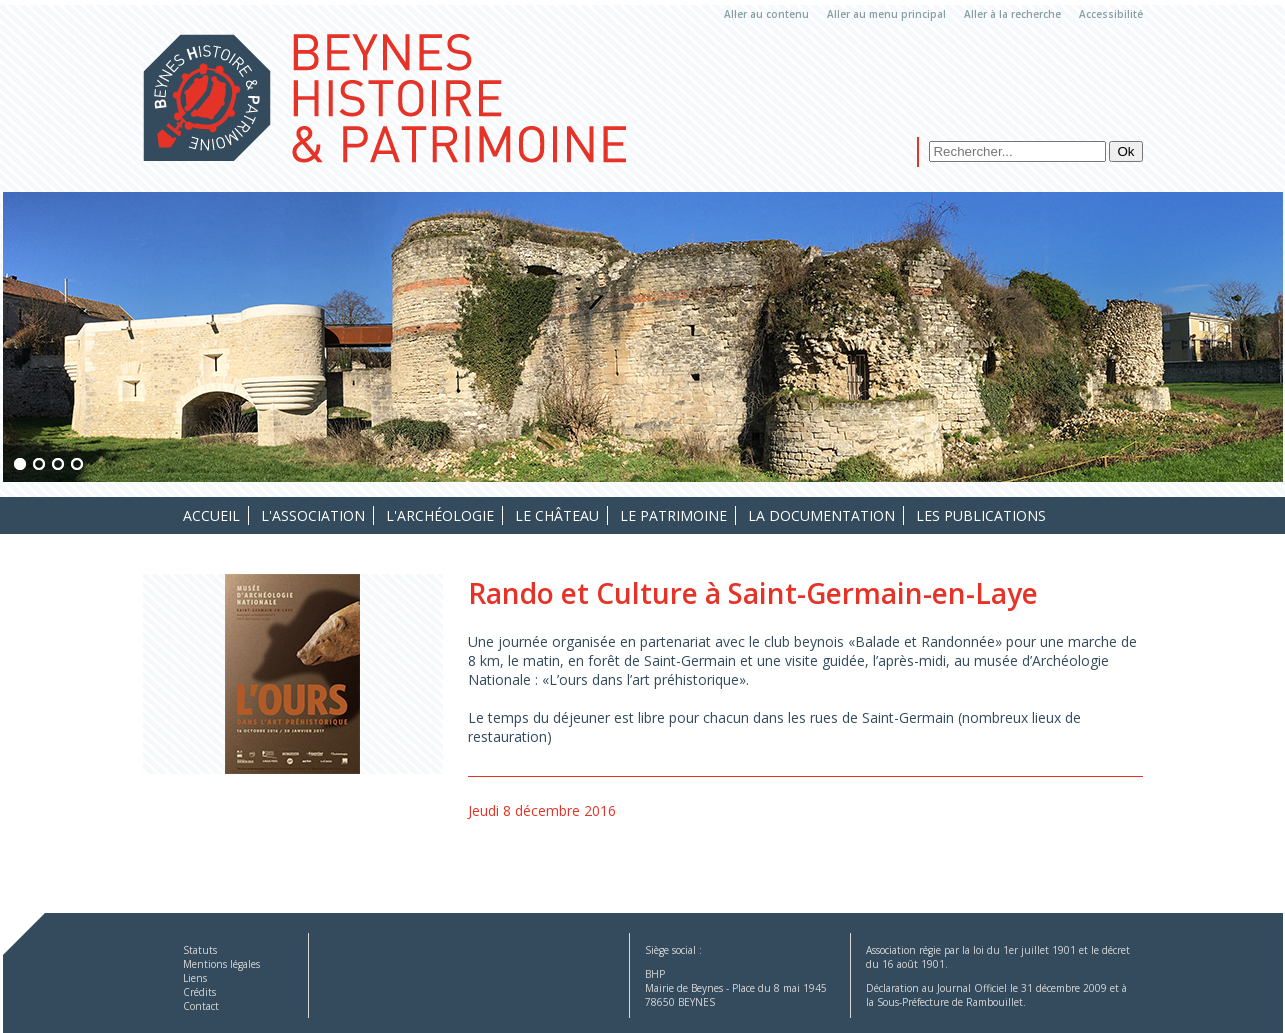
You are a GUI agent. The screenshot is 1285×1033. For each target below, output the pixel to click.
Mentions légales (221, 964)
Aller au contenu (766, 14)
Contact (201, 1006)
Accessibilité (1111, 14)
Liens (195, 978)
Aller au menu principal (886, 14)
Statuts (200, 950)
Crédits (199, 992)
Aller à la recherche (1012, 14)
